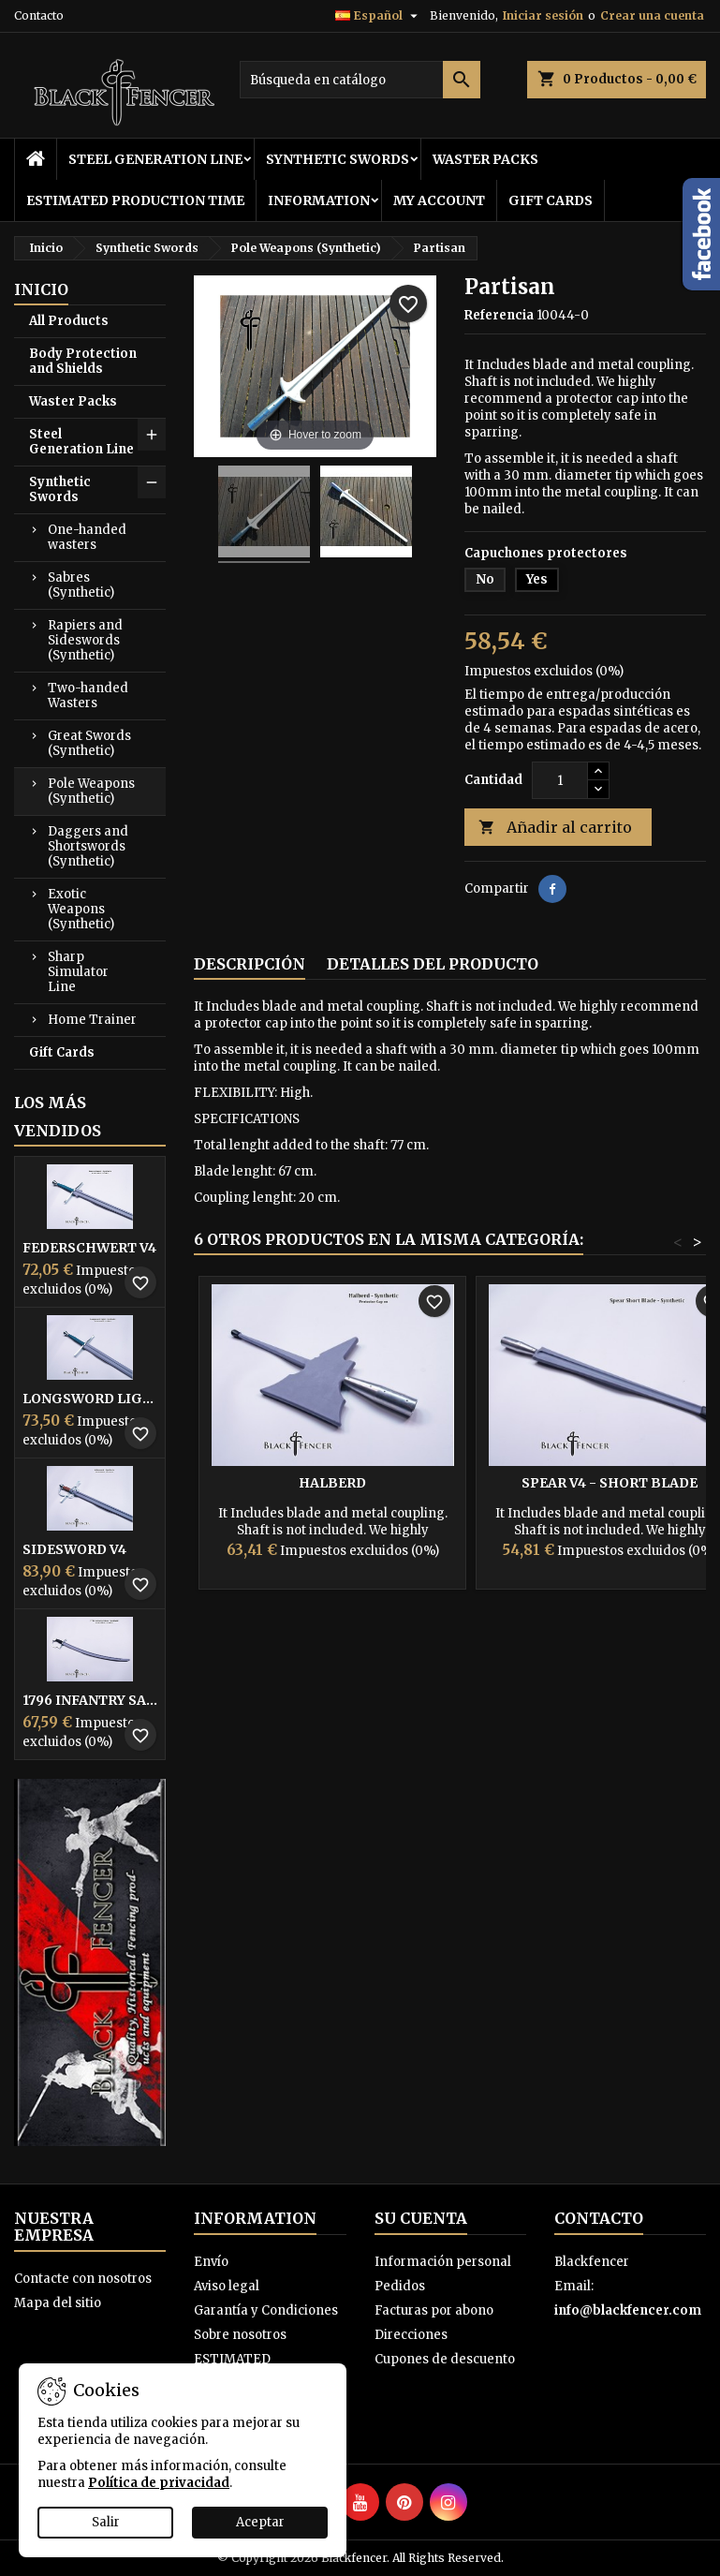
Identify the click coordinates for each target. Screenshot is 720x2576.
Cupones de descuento (445, 2359)
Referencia (499, 315)
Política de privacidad (158, 2483)
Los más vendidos (57, 1116)
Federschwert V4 (89, 1247)
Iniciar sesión (543, 15)
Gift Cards (550, 200)
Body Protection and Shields (83, 361)
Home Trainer (92, 1020)
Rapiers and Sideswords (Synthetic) (85, 640)
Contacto (39, 15)
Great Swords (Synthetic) (89, 743)
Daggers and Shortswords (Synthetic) (88, 846)
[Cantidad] (560, 780)
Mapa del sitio (57, 2303)
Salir (106, 2522)
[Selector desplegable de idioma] (378, 16)
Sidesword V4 (74, 1549)
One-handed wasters (87, 537)
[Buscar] (359, 79)
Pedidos (400, 2286)
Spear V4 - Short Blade (610, 1482)
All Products (69, 321)
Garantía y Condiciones (266, 2310)
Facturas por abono (434, 2310)
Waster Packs (485, 159)
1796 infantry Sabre (89, 1700)
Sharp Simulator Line (78, 972)
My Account (439, 200)
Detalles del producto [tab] (432, 964)
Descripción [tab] (249, 964)
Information (319, 200)
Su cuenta (421, 2218)
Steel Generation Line (155, 159)
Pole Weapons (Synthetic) (91, 791)
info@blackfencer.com (627, 2310)
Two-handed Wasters (88, 695)
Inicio (41, 289)
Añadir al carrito (555, 827)
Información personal (443, 2262)
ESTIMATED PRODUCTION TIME (135, 200)
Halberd (332, 1482)
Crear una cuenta (652, 15)
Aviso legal (226, 2286)
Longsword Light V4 (89, 1398)
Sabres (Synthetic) (81, 585)
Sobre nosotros (240, 2335)
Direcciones (411, 2335)
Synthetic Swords (337, 159)
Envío (211, 2262)
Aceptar (260, 2522)
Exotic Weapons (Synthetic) (81, 909)
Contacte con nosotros (83, 2279)
